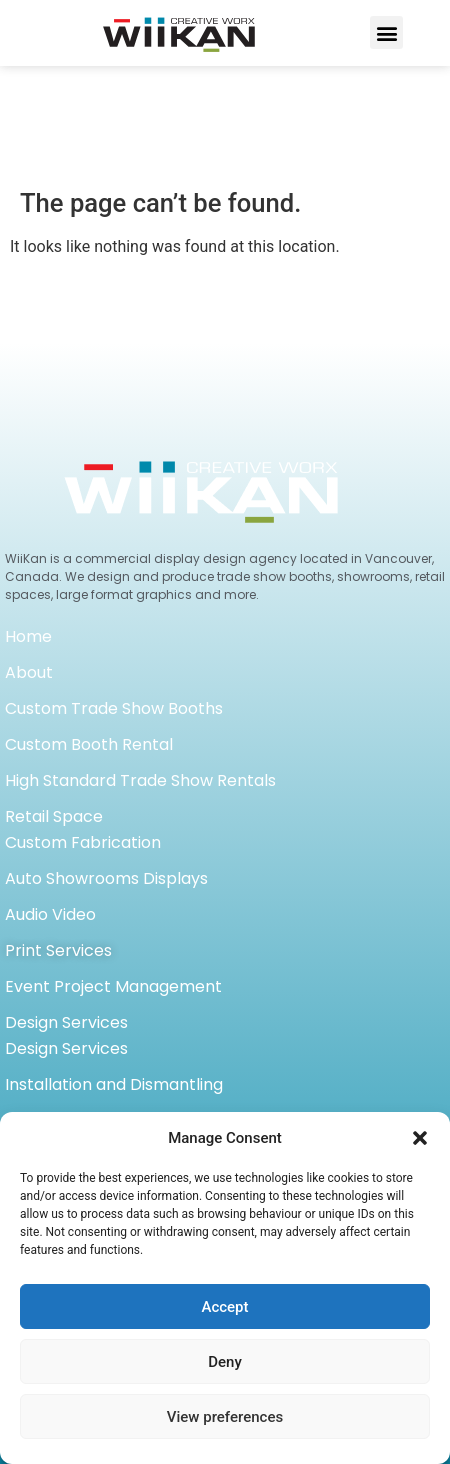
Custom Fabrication (83, 727)
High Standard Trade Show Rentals (140, 665)
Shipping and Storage (89, 1005)
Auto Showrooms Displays (106, 763)
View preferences (225, 1417)
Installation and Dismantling (114, 969)
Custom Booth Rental (89, 629)
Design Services (66, 907)
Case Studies (55, 1077)
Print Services (58, 835)
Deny (225, 1362)
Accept (224, 1307)
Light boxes (49, 1041)
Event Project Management (113, 871)
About (29, 557)
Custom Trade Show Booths (114, 593)
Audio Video (50, 799)
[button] (420, 1138)
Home (28, 521)
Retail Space (54, 701)
